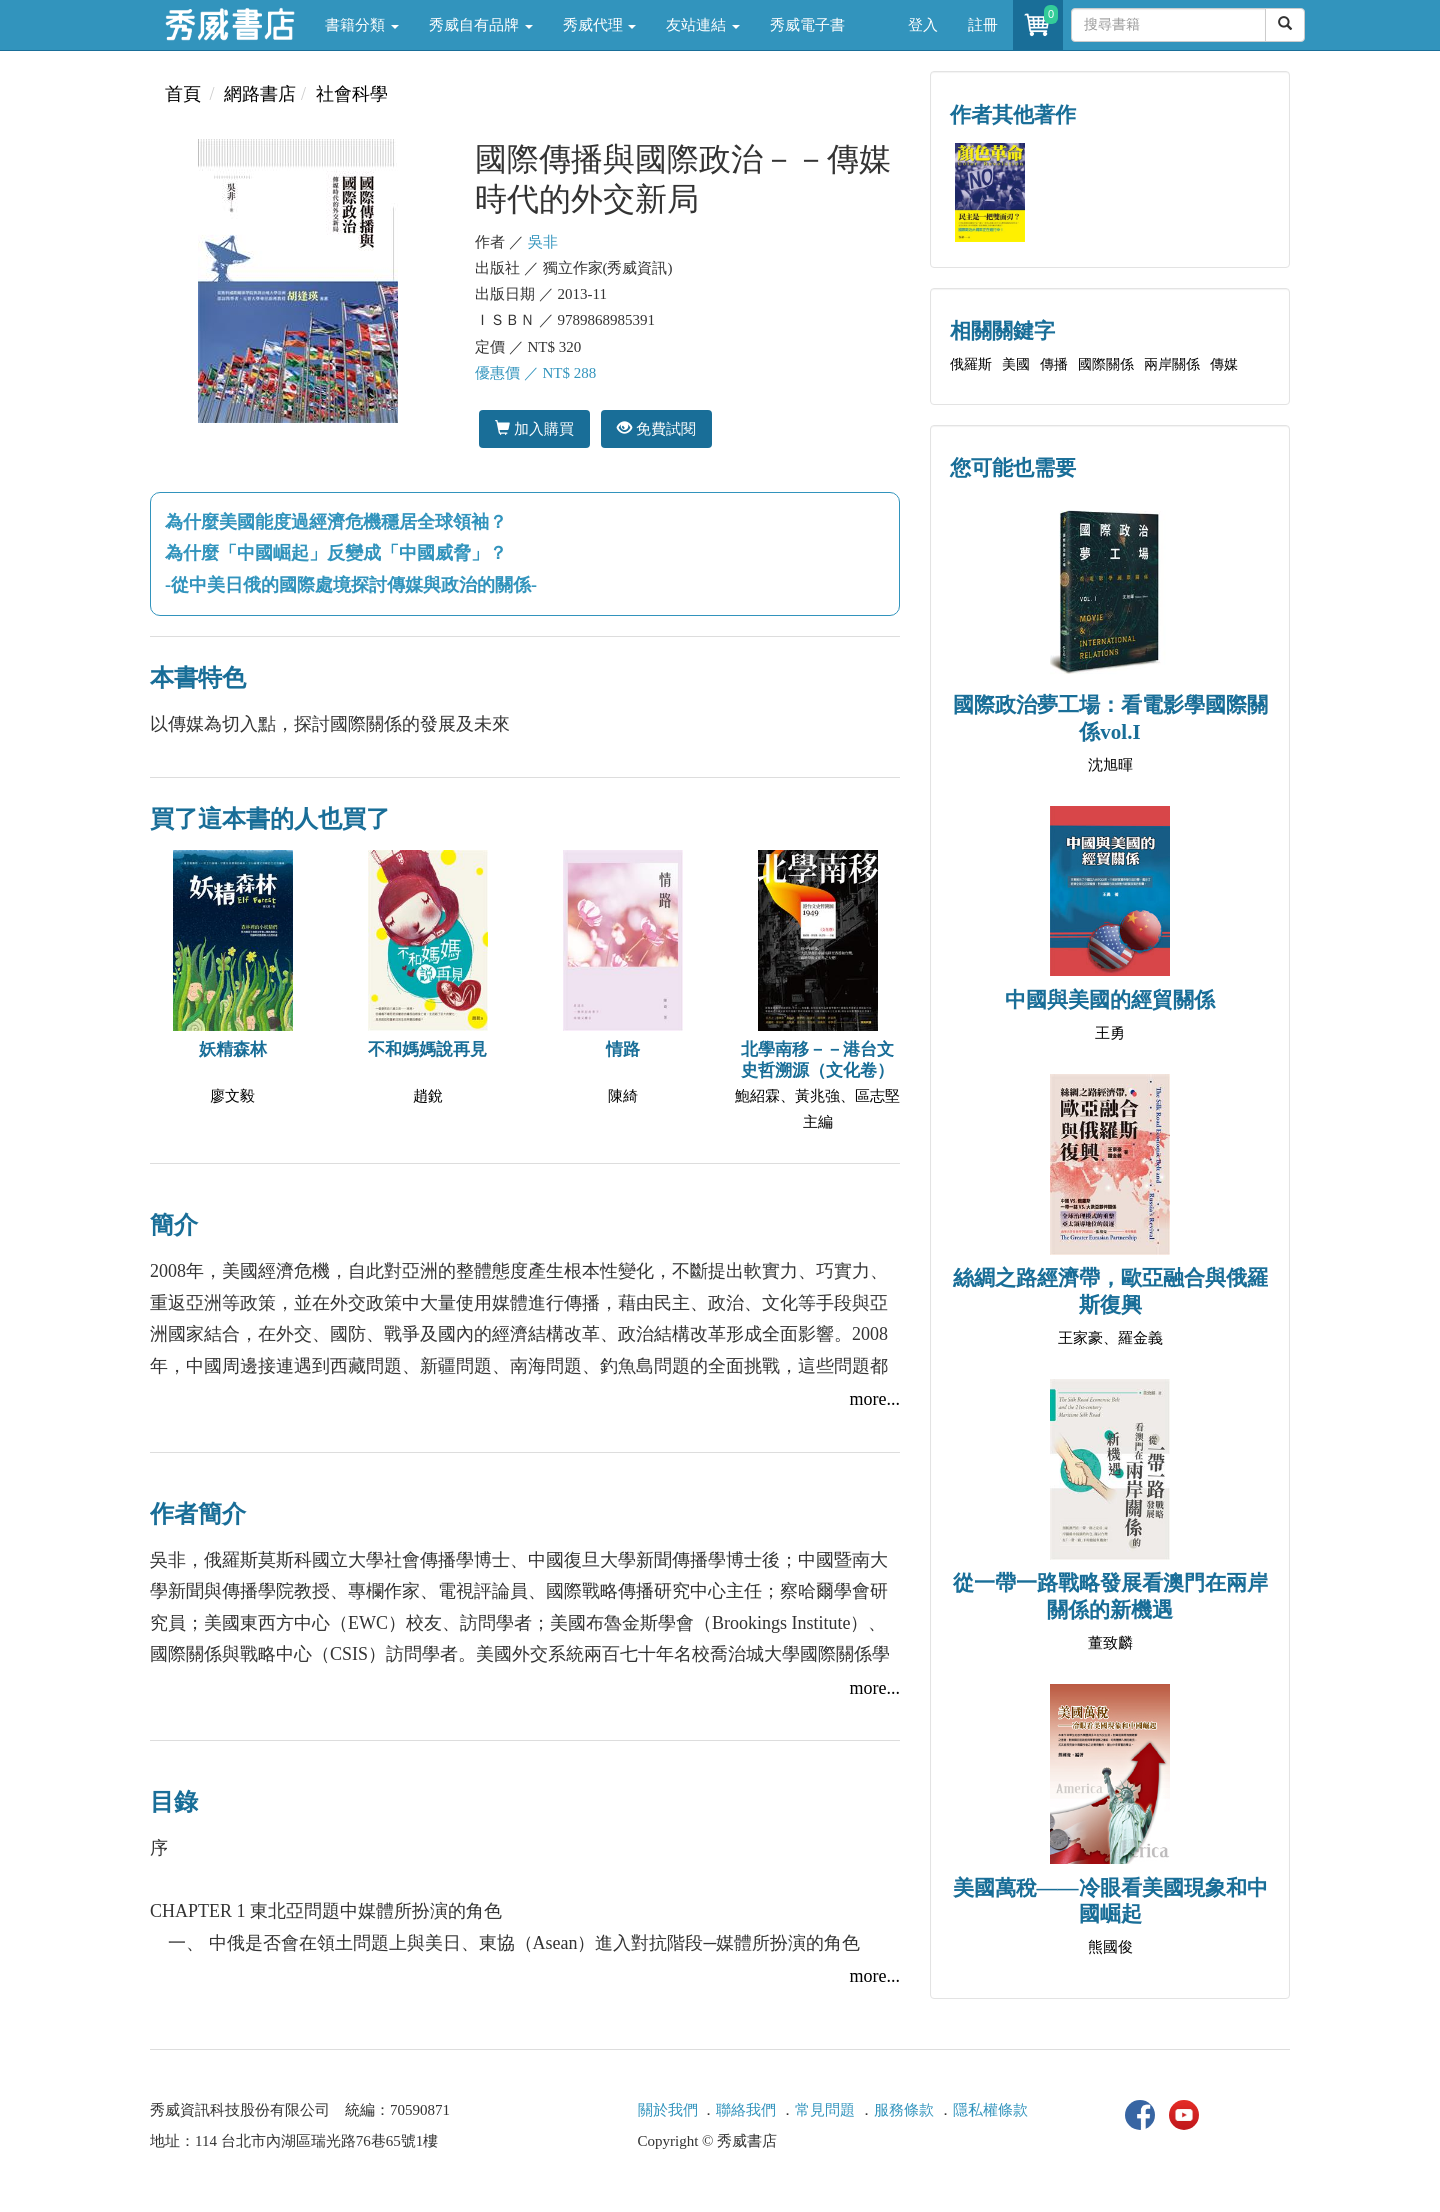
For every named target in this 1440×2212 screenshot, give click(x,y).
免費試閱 (656, 428)
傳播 (1054, 364)
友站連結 (703, 25)
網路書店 (260, 94)
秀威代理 (600, 25)
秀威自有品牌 (481, 25)
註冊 (983, 25)
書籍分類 (362, 25)
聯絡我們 (746, 2110)
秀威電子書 (807, 25)
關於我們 (668, 2110)
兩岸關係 (1172, 364)
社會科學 (352, 94)
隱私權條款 (990, 2110)
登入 (923, 25)
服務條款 (904, 2110)
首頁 (183, 94)
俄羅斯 (971, 364)
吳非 (543, 242)
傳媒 (1224, 364)
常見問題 (825, 2110)
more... (875, 1399)
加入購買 (534, 428)
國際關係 (1106, 364)
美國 (1016, 364)
